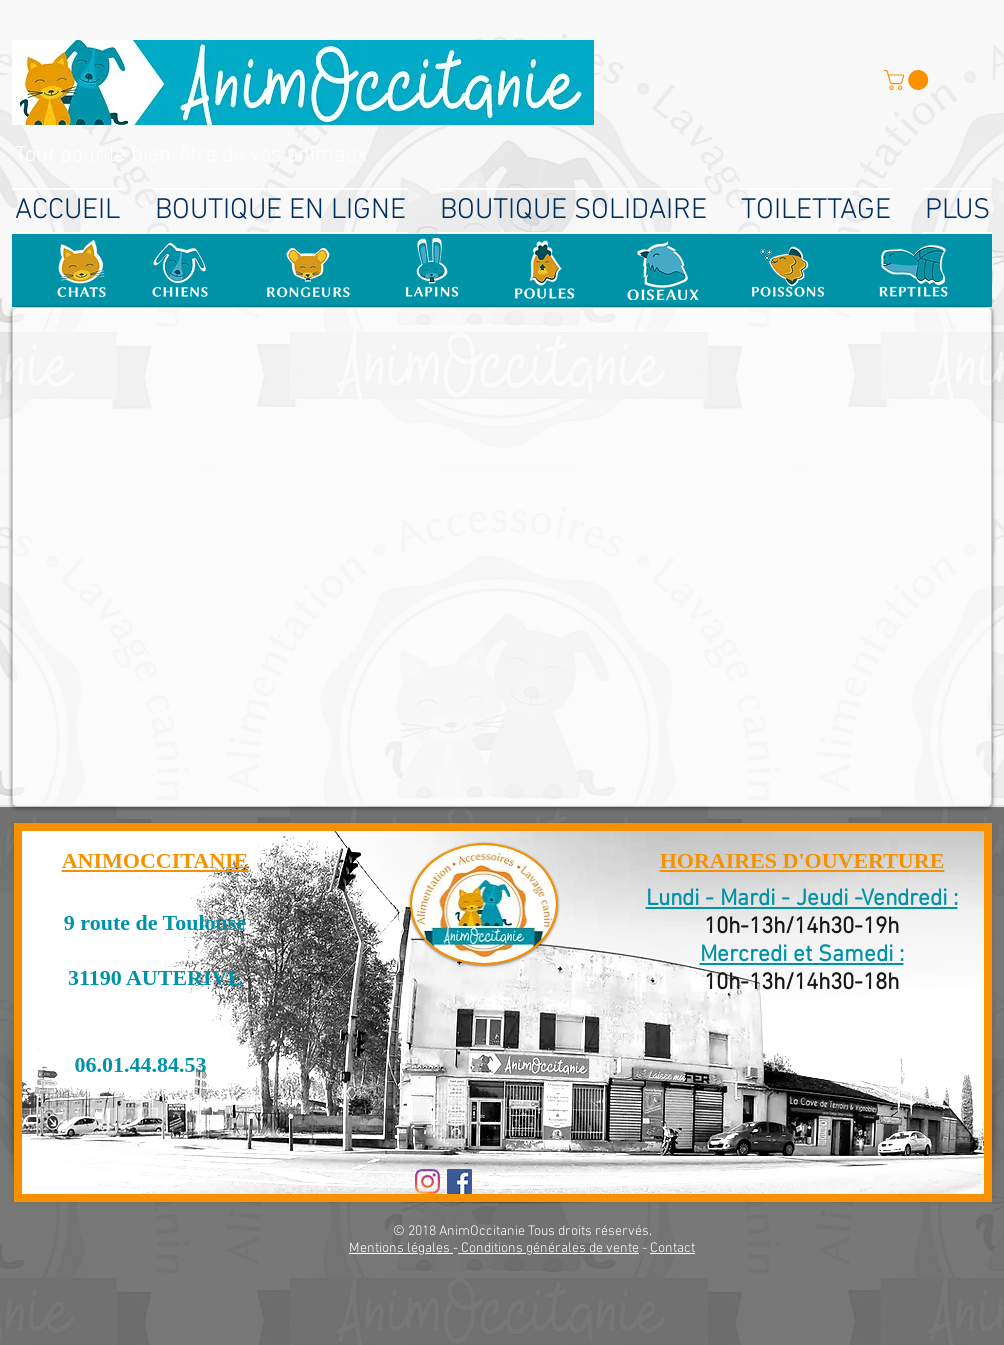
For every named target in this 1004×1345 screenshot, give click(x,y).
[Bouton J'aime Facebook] (538, 1184)
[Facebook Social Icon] (459, 1181)
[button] (908, 80)
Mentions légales (401, 1248)
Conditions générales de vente (548, 1248)
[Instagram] (427, 1181)
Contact (672, 1248)
